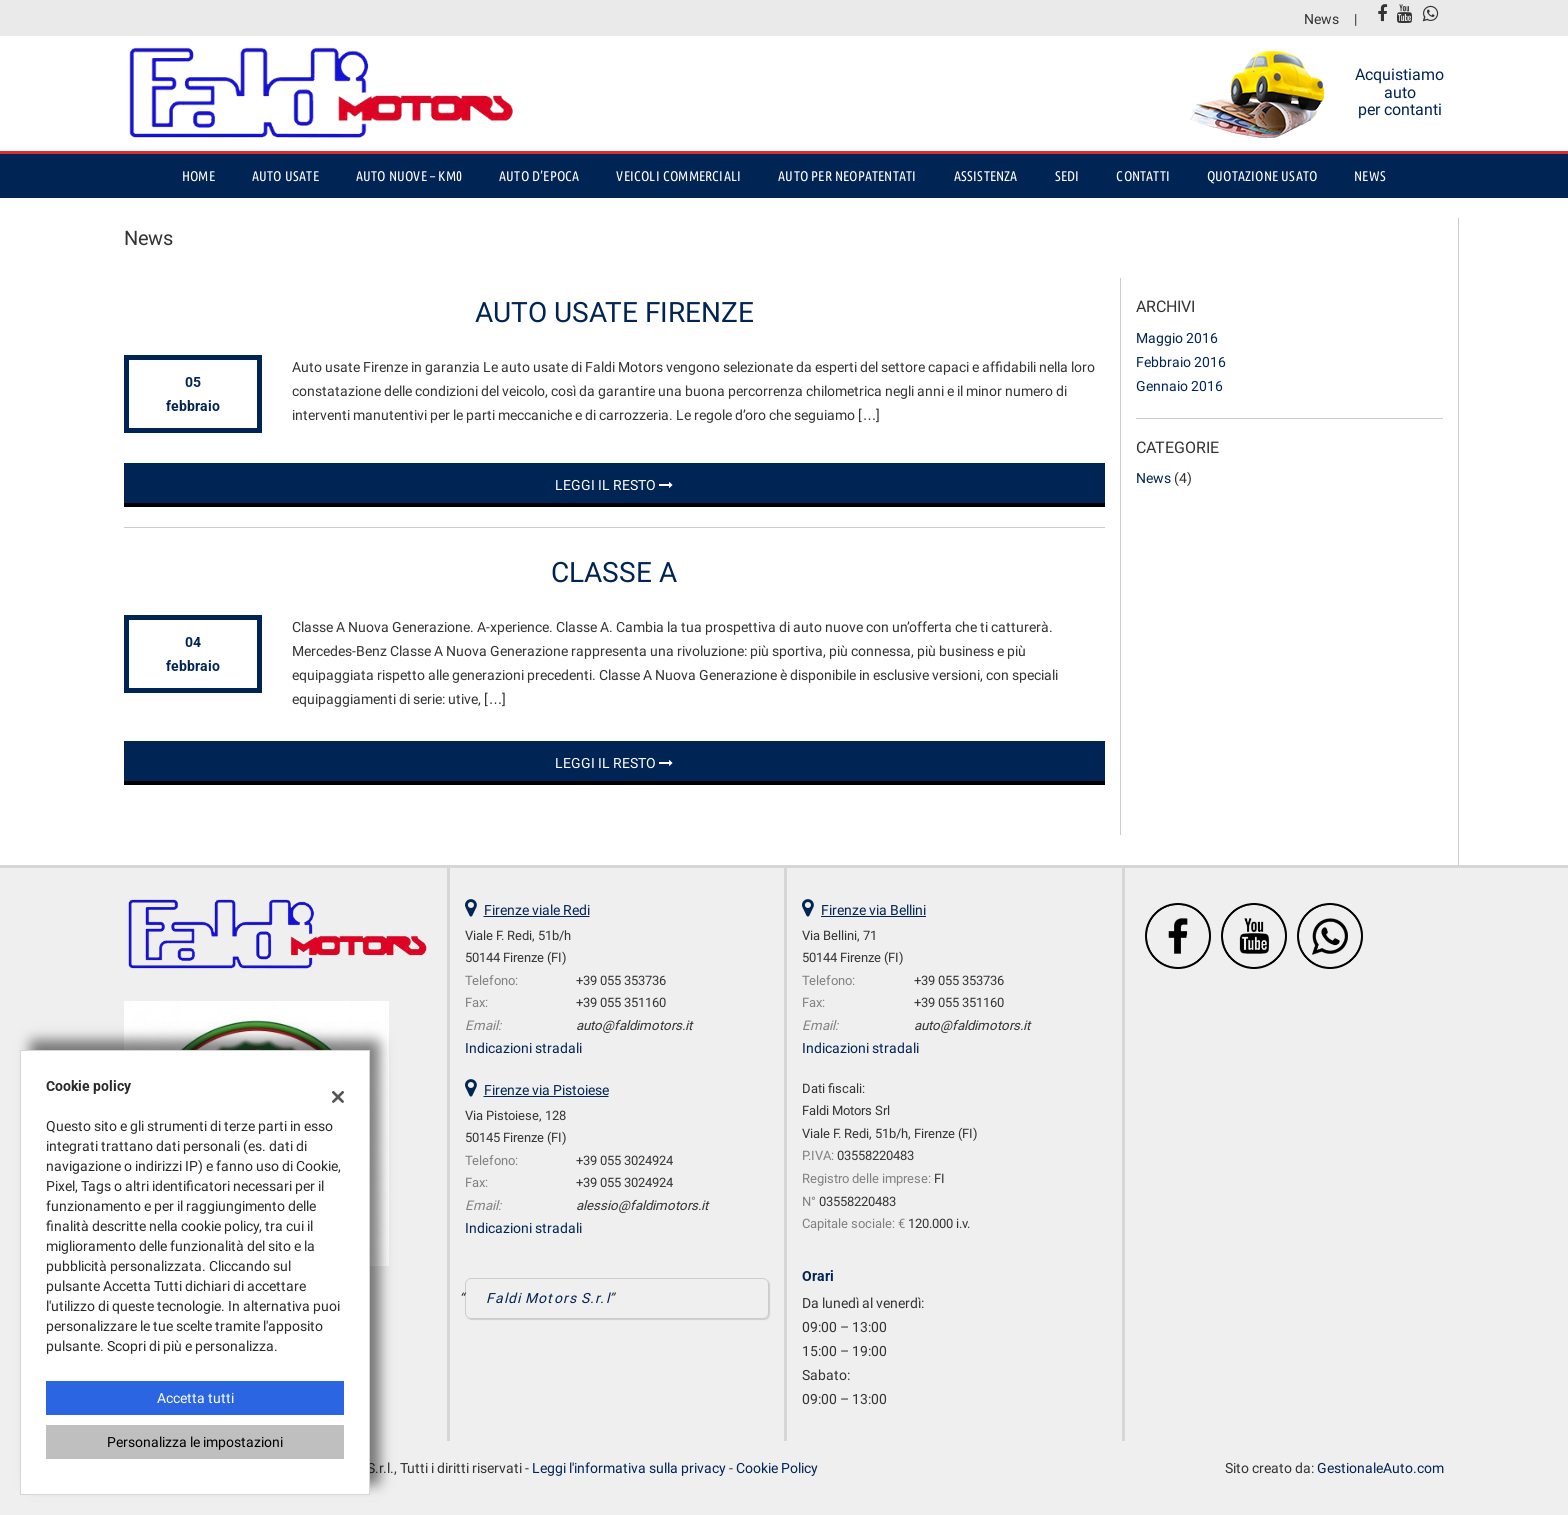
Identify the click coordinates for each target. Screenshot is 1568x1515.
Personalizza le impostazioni (195, 1442)
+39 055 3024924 (624, 1160)
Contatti (1143, 176)
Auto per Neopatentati (847, 176)
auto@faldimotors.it (634, 1025)
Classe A (614, 572)
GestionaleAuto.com (1380, 1468)
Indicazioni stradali (523, 1048)
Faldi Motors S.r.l (548, 1298)
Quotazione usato (1262, 176)
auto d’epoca (539, 176)
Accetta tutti (195, 1398)
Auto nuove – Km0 (409, 176)
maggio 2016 (1177, 338)
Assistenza (986, 176)
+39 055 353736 (621, 980)
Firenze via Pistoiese (546, 1090)
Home (198, 176)
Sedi (1067, 176)
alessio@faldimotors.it (642, 1205)
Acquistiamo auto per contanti (1399, 92)
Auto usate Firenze (614, 312)
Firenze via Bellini (873, 910)
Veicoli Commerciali (678, 176)
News (1321, 19)
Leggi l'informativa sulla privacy (629, 1468)
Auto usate (285, 176)
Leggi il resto (614, 485)
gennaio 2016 (1179, 386)
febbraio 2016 (1181, 362)
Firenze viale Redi (537, 910)
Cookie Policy (777, 1468)
